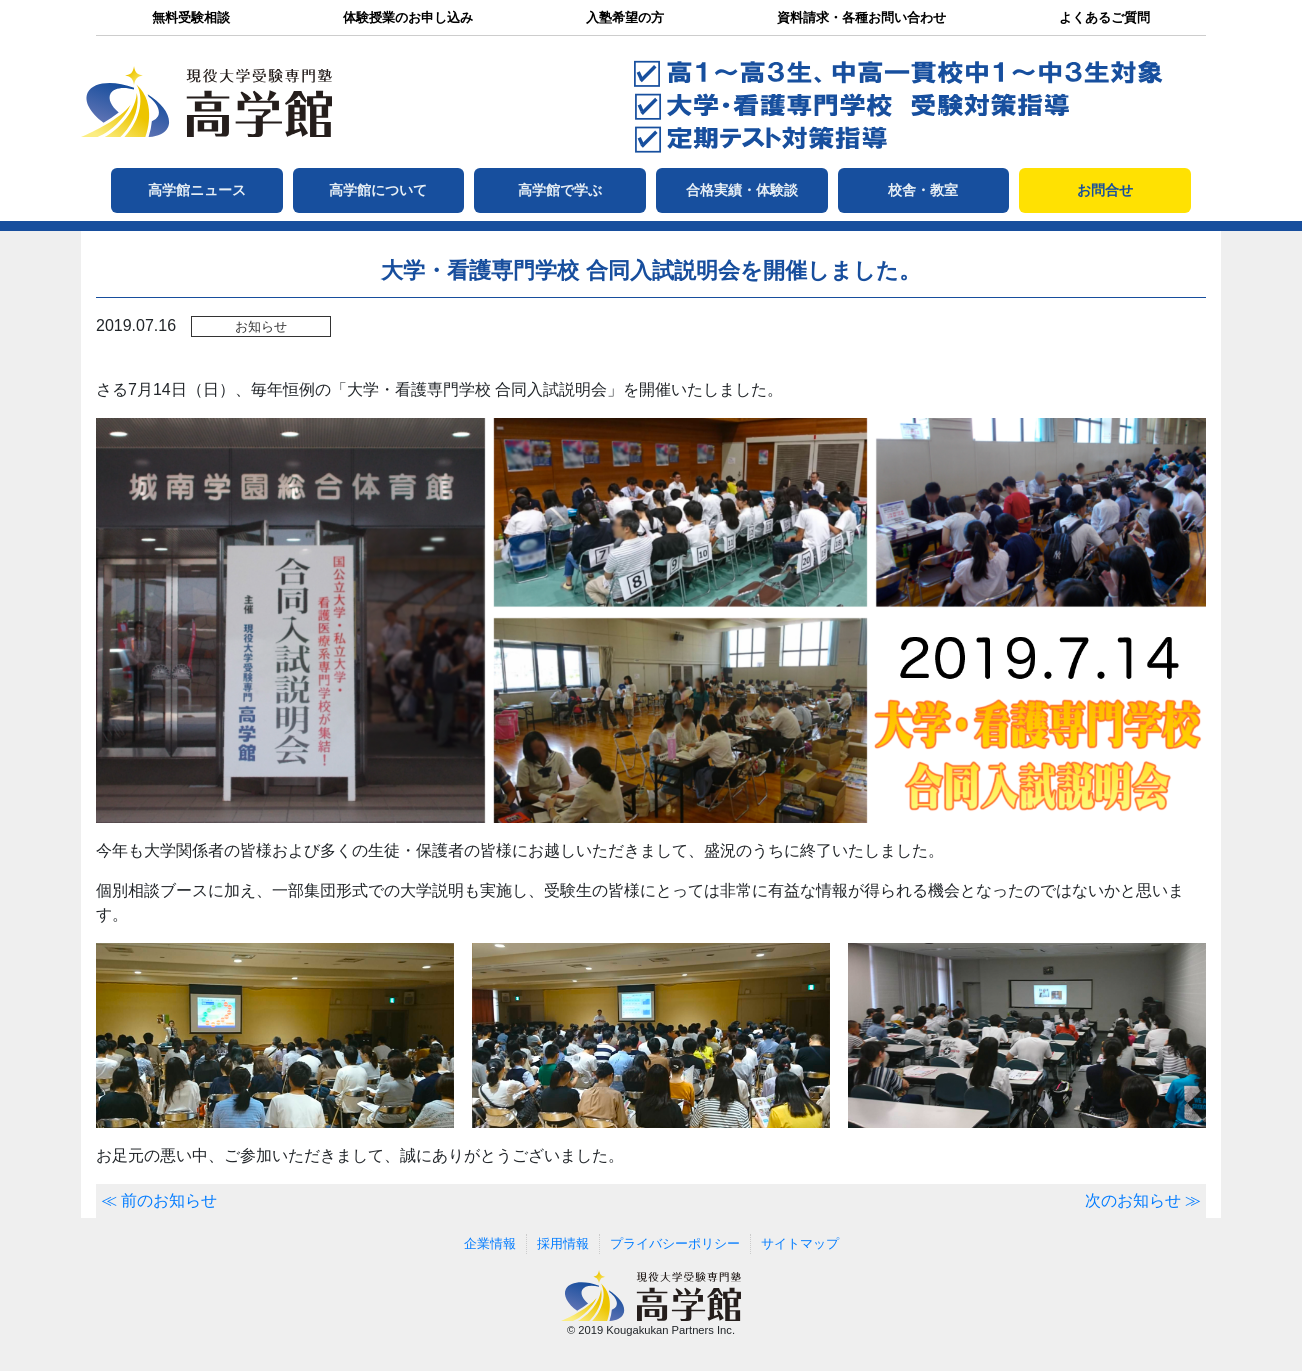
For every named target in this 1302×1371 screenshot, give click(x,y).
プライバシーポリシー (675, 1243)
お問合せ (1105, 190)
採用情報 (563, 1243)
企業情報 (490, 1243)
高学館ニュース (197, 190)
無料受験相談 (191, 17)
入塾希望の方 (625, 17)
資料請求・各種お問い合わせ (861, 17)
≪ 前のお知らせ (159, 1200)
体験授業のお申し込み (408, 17)
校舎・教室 (923, 190)
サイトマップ (800, 1243)
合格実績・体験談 (742, 190)
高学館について (378, 190)
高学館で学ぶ (560, 190)
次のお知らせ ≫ (1143, 1200)
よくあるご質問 (1104, 17)
